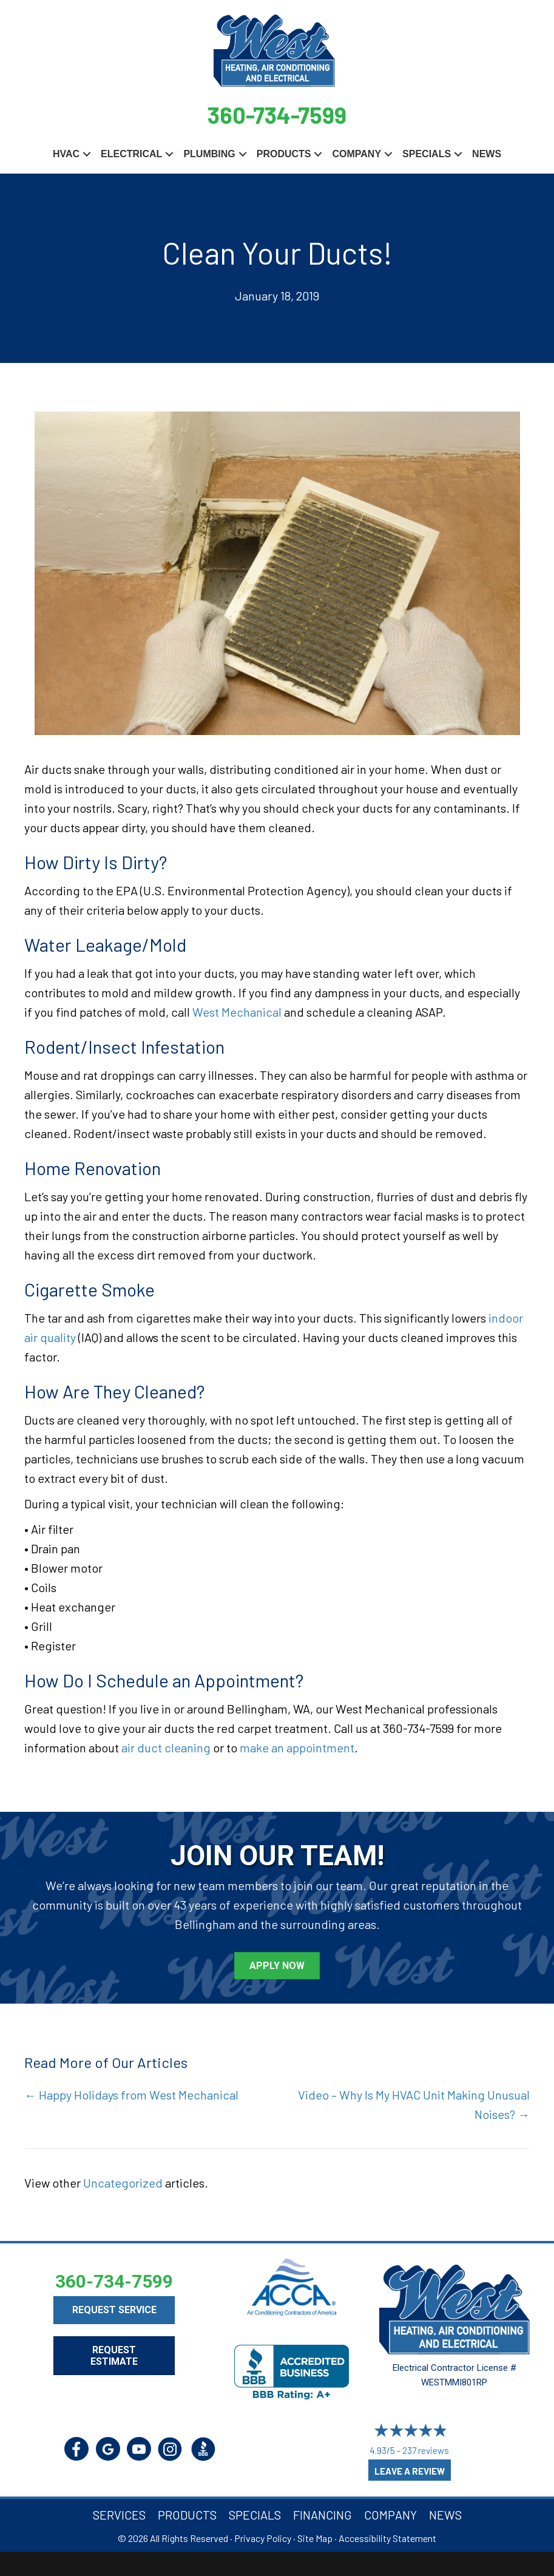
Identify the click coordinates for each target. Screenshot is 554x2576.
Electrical (131, 154)
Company (356, 154)
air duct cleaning (166, 1747)
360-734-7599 (277, 115)
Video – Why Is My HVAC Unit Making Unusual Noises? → (414, 2104)
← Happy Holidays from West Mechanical (131, 2094)
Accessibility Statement (387, 2538)
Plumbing (209, 154)
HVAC (66, 154)
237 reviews (425, 2450)
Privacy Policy (262, 2538)
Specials (426, 154)
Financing (322, 2514)
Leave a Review (409, 2471)
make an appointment (297, 1747)
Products (284, 154)
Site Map (315, 2538)
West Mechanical (237, 1012)
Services (119, 2514)
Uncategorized (123, 2182)
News (486, 154)
